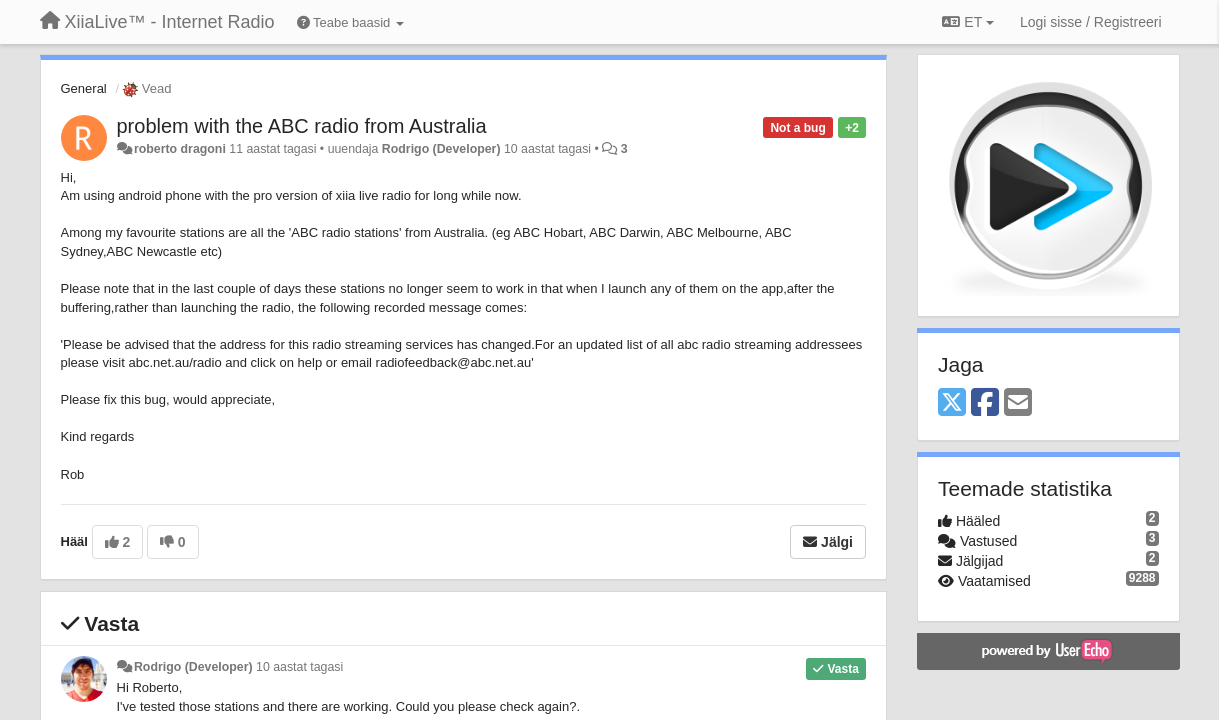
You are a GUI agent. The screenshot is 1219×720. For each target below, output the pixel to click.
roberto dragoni (180, 149)
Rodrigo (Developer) (441, 149)
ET (967, 22)
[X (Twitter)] (952, 403)
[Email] (1018, 403)
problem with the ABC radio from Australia (302, 126)
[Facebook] (985, 403)
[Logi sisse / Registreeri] (1091, 22)
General (84, 88)
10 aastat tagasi (299, 667)
